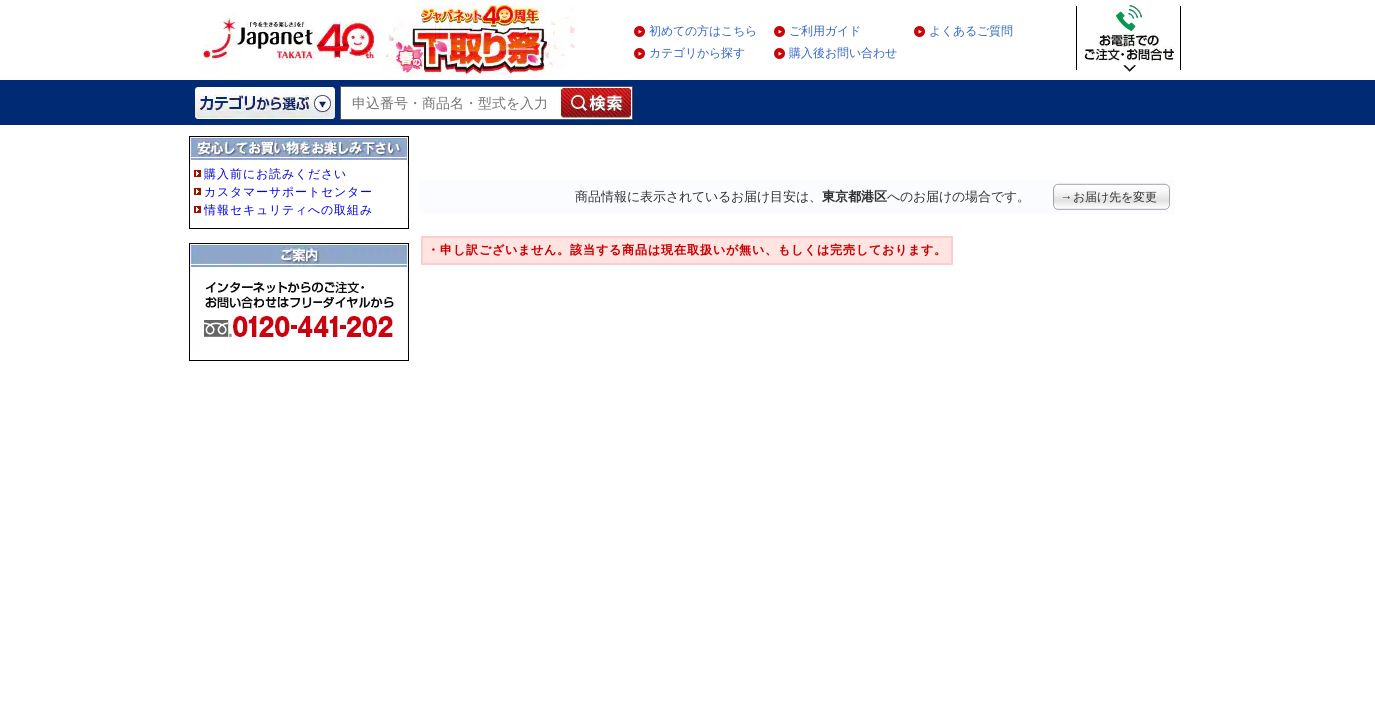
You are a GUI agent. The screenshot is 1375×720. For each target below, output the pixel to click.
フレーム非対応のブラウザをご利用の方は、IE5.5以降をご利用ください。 (301, 282)
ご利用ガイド (825, 31)
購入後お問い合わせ (843, 53)
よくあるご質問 (971, 31)
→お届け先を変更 (1109, 197)
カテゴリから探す (697, 53)
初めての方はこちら (703, 31)
